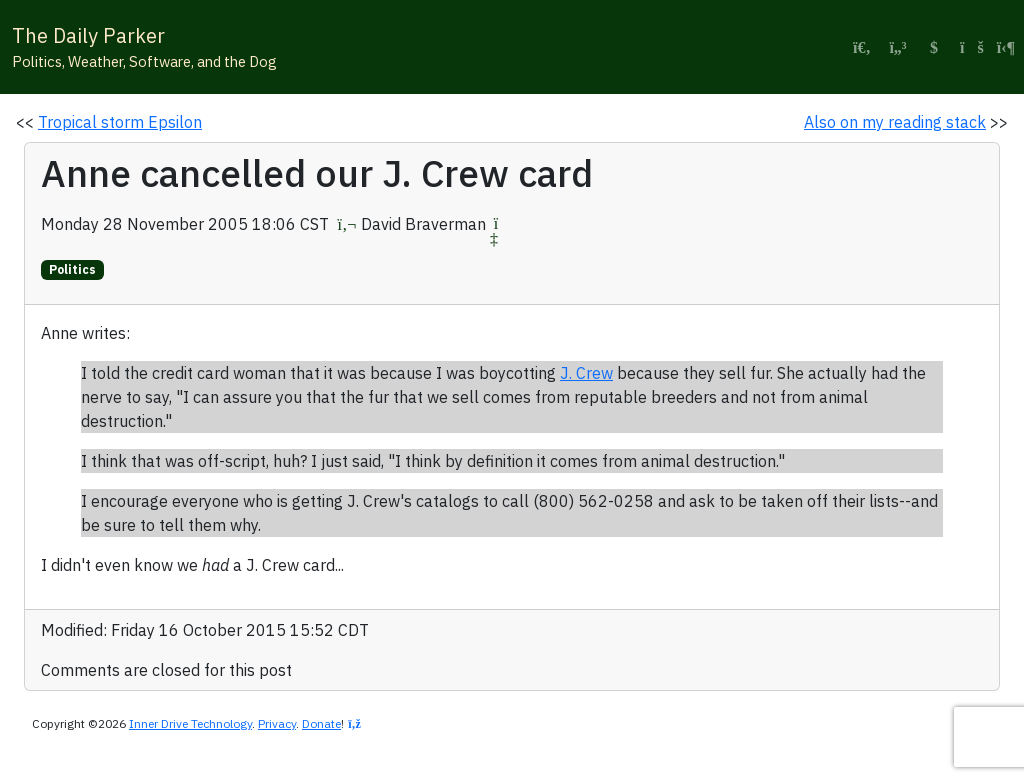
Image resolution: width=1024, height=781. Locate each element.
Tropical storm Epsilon (120, 122)
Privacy (277, 723)
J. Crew (586, 373)
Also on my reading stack (895, 122)
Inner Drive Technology (190, 723)
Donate (321, 723)
